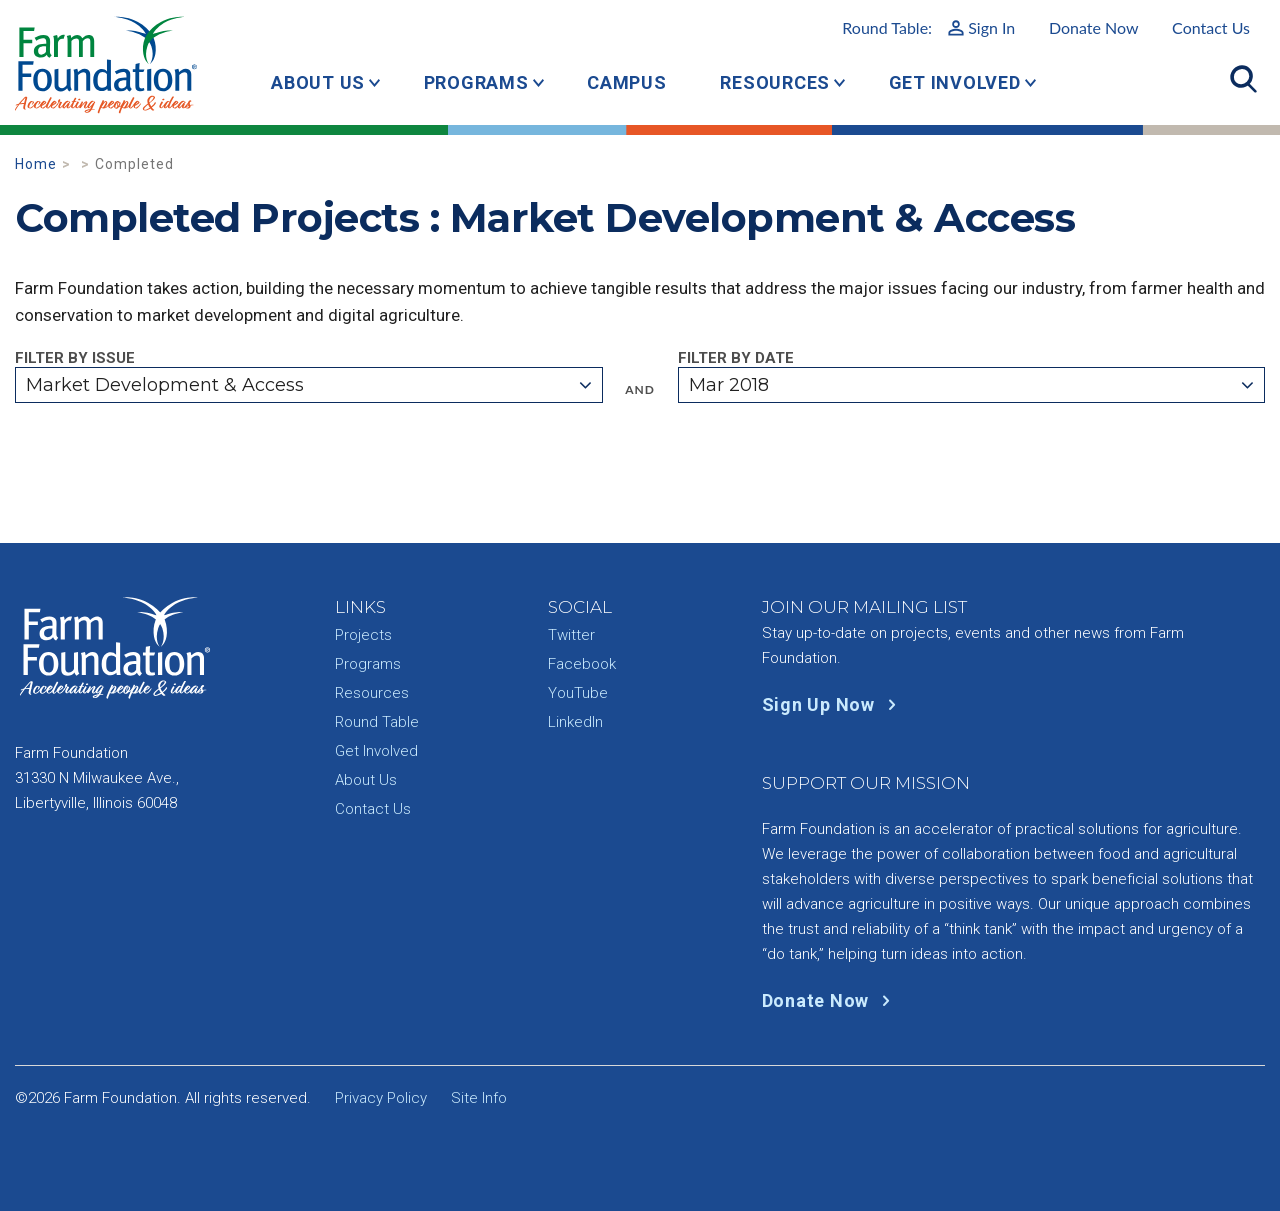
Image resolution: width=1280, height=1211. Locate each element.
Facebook (582, 664)
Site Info (479, 1098)
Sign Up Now (833, 704)
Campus (627, 82)
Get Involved (955, 82)
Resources (775, 82)
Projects (363, 635)
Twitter (571, 635)
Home (36, 164)
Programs (476, 82)
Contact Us (1211, 27)
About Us (318, 82)
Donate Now (1094, 27)
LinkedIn (575, 722)
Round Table (377, 722)
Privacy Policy (381, 1098)
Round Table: (928, 27)
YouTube (578, 693)
